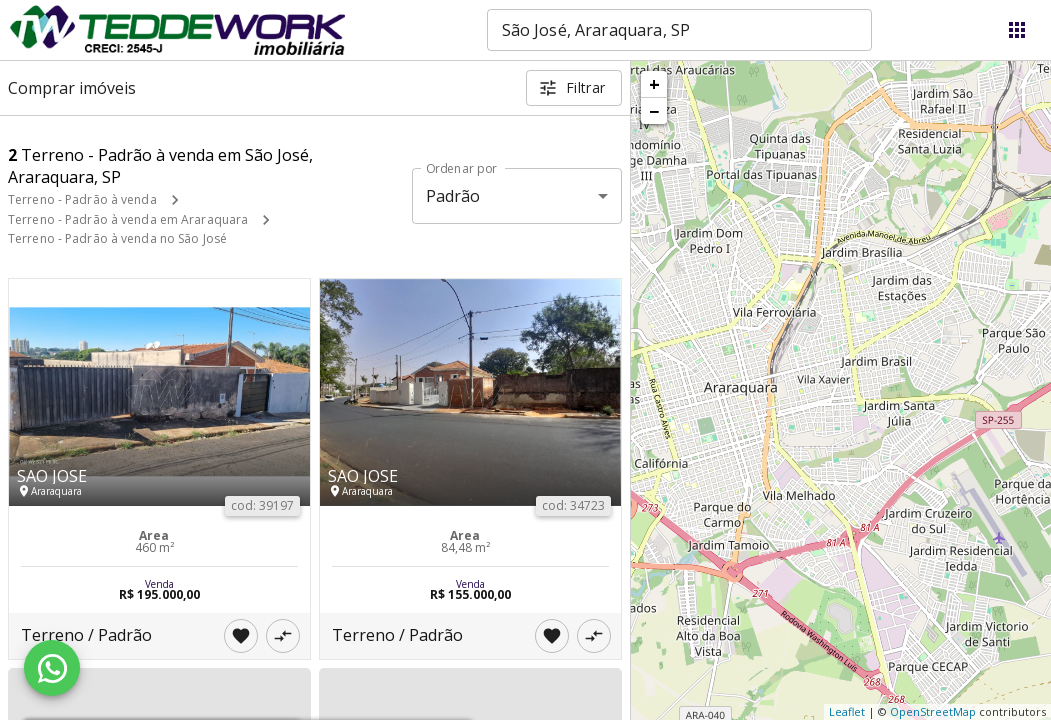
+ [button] (654, 84)
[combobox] (679, 30)
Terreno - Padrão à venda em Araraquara (128, 219)
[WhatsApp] (52, 668)
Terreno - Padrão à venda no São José (117, 238)
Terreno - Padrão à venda (82, 199)
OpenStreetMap (933, 711)
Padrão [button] (453, 196)
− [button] (654, 111)
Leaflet (847, 711)
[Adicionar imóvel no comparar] (283, 636)
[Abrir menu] (1017, 30)
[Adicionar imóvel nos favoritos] (241, 636)
